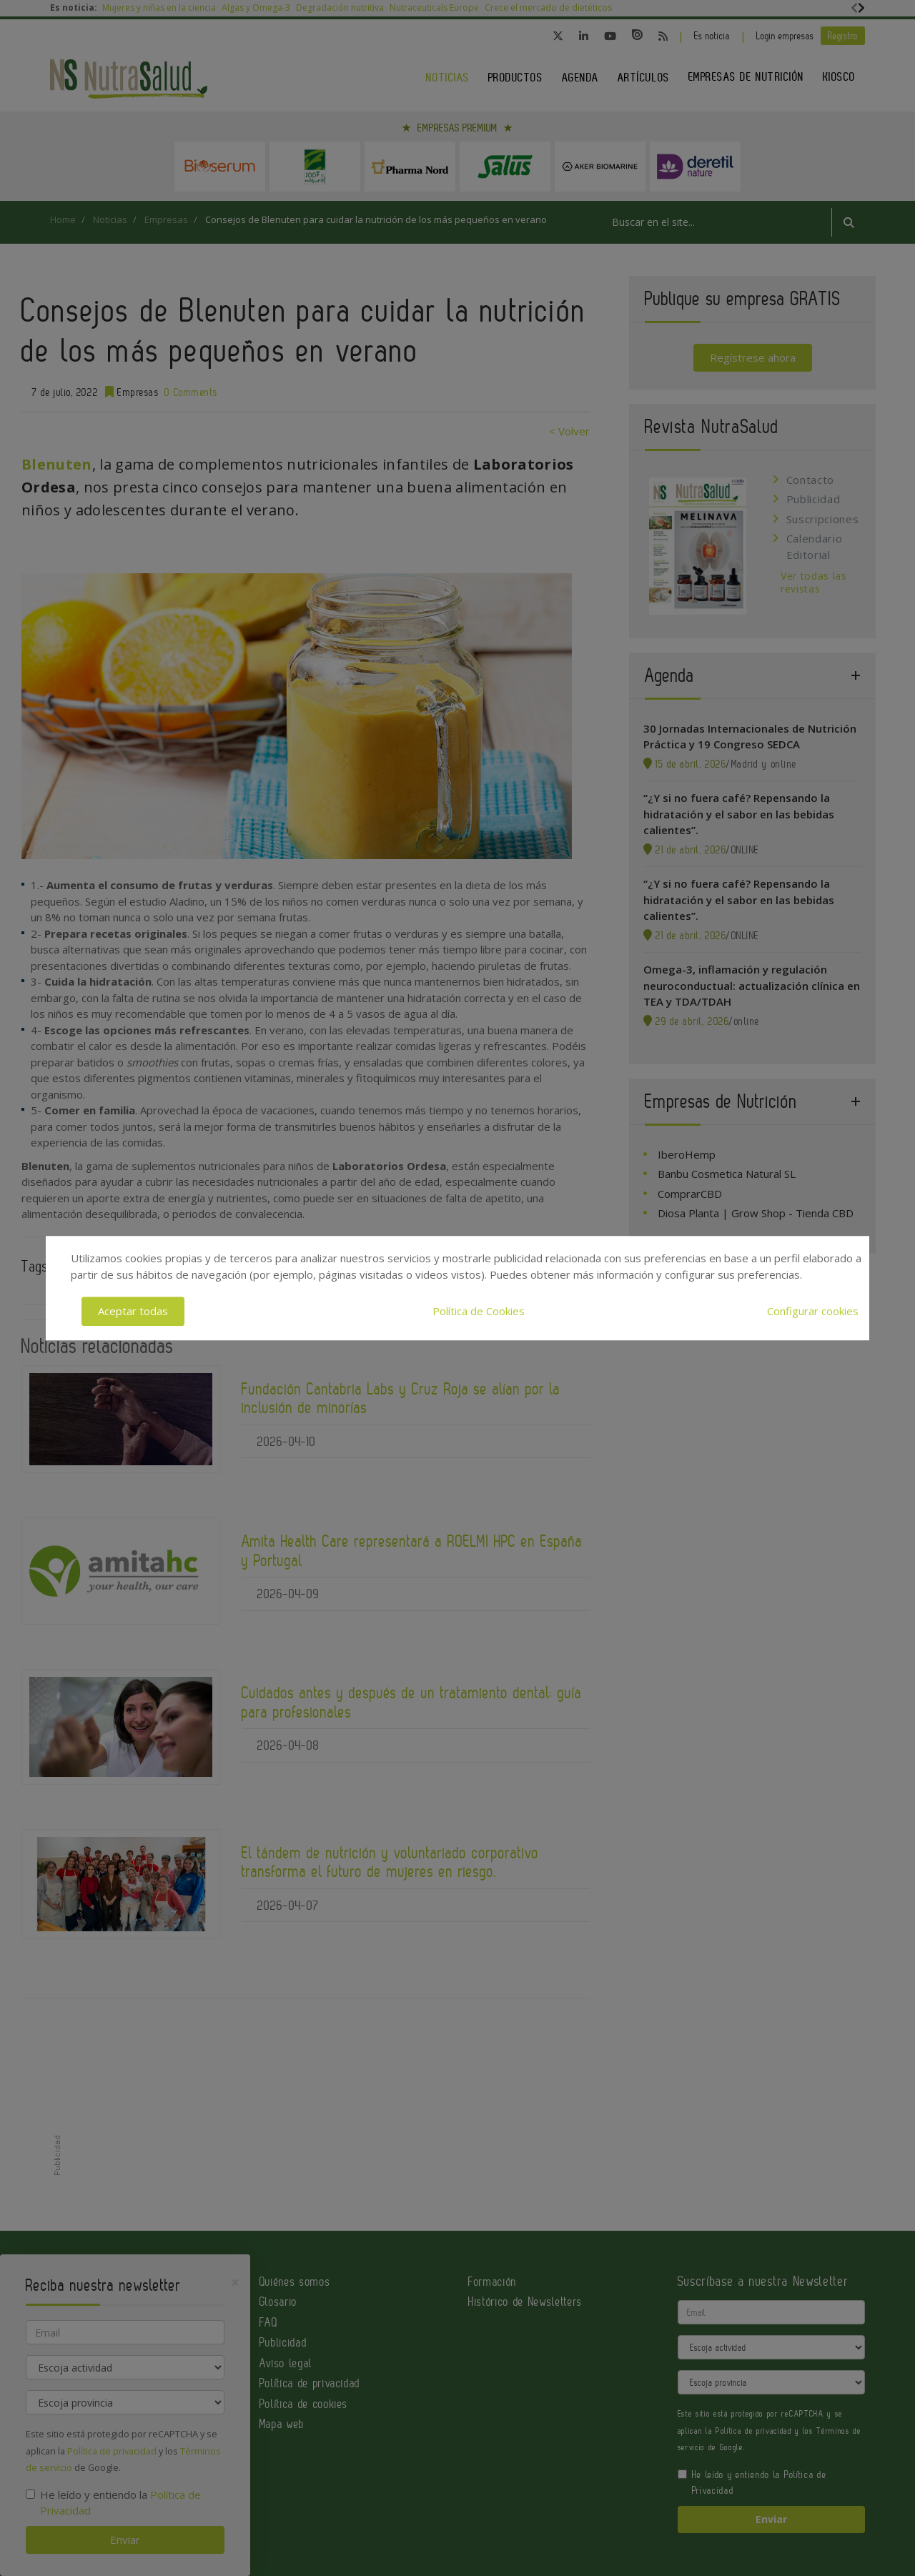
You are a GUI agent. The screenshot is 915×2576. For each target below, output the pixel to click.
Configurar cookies (813, 1311)
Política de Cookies (478, 1311)
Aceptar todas (133, 1311)
